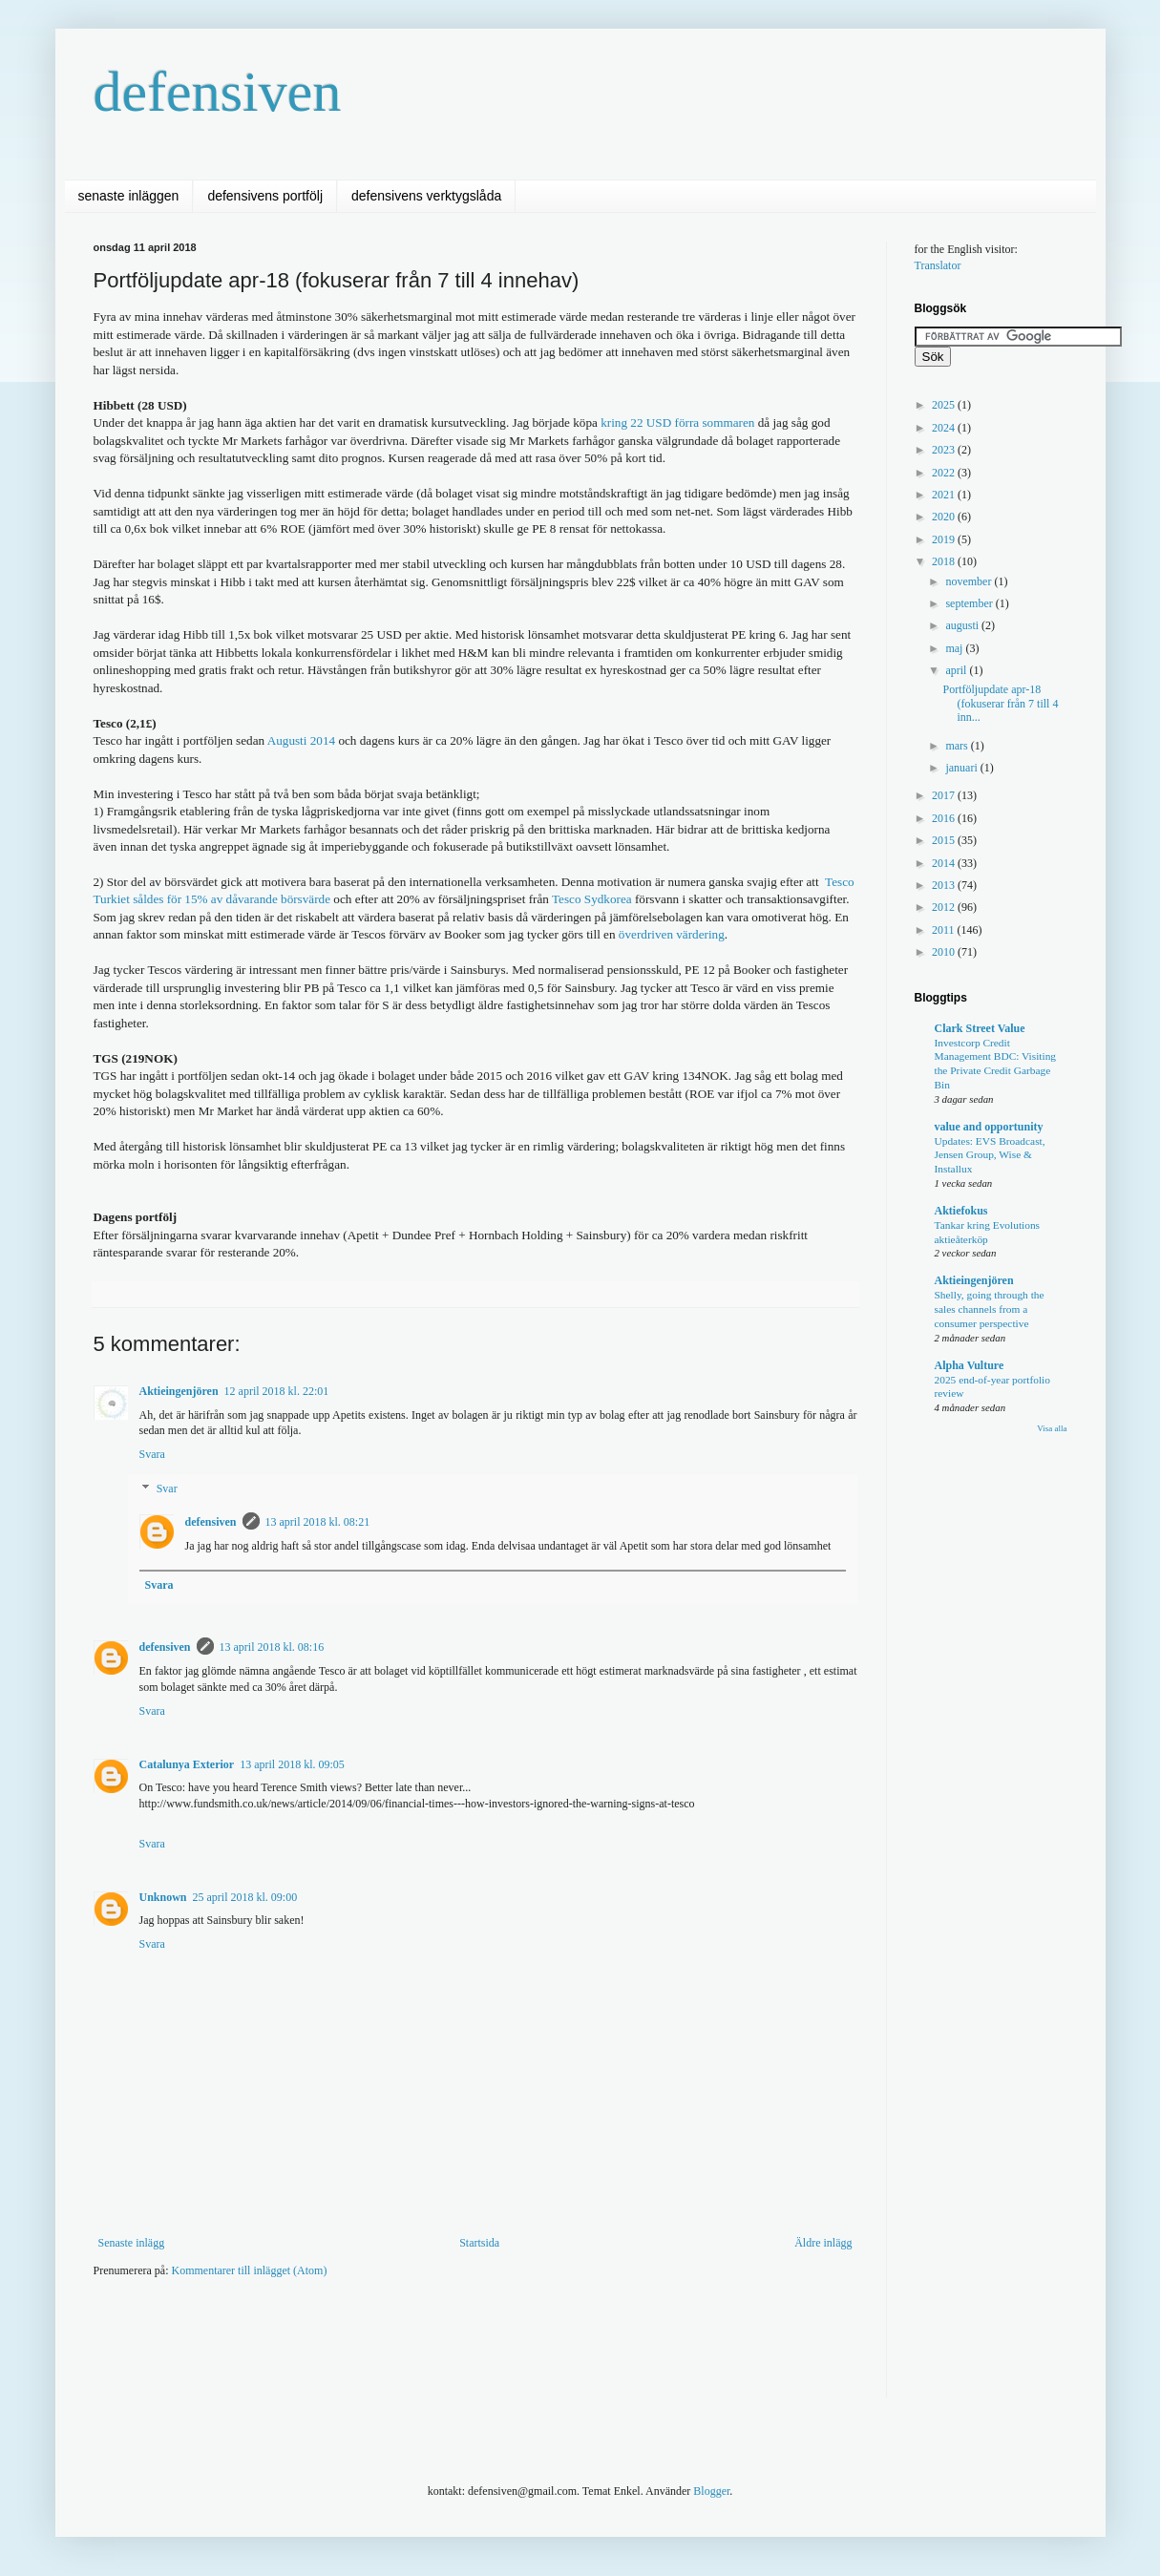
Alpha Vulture (969, 1365)
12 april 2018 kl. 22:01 (276, 1391)
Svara (152, 1454)
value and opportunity (989, 1126)
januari (962, 767)
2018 (945, 561)
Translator (938, 265)
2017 (945, 795)
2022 (945, 472)
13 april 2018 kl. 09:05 (292, 1764)
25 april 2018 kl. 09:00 (245, 1897)
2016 (945, 818)
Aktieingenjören (179, 1391)
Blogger (711, 2491)
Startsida (479, 2242)
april (957, 670)
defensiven (218, 91)
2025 (945, 405)
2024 (945, 427)
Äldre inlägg (823, 2242)
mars (957, 745)
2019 (945, 539)
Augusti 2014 (301, 740)
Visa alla (1051, 1428)
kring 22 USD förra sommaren (677, 422)
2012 (945, 907)
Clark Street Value (980, 1028)
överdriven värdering (672, 934)
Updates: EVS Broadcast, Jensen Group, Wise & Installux (990, 1155)
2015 (945, 840)
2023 (945, 449)
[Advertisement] (441, 2351)
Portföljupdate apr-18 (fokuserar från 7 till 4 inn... (1000, 703)
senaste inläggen (128, 195)
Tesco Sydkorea (593, 899)
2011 (945, 930)
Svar (167, 1488)
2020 (945, 516)
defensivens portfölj (265, 195)
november (969, 581)
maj (955, 648)
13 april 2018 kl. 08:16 (272, 1647)
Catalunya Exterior (187, 1764)
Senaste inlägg (131, 2242)
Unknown (163, 1897)
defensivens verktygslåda (426, 195)
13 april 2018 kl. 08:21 (317, 1522)
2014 (945, 863)
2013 (945, 885)
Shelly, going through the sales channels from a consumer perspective (989, 1309)
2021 (945, 494)
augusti (963, 625)
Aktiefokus (961, 1210)
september (970, 603)
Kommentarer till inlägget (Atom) (249, 2270)
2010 (945, 952)
